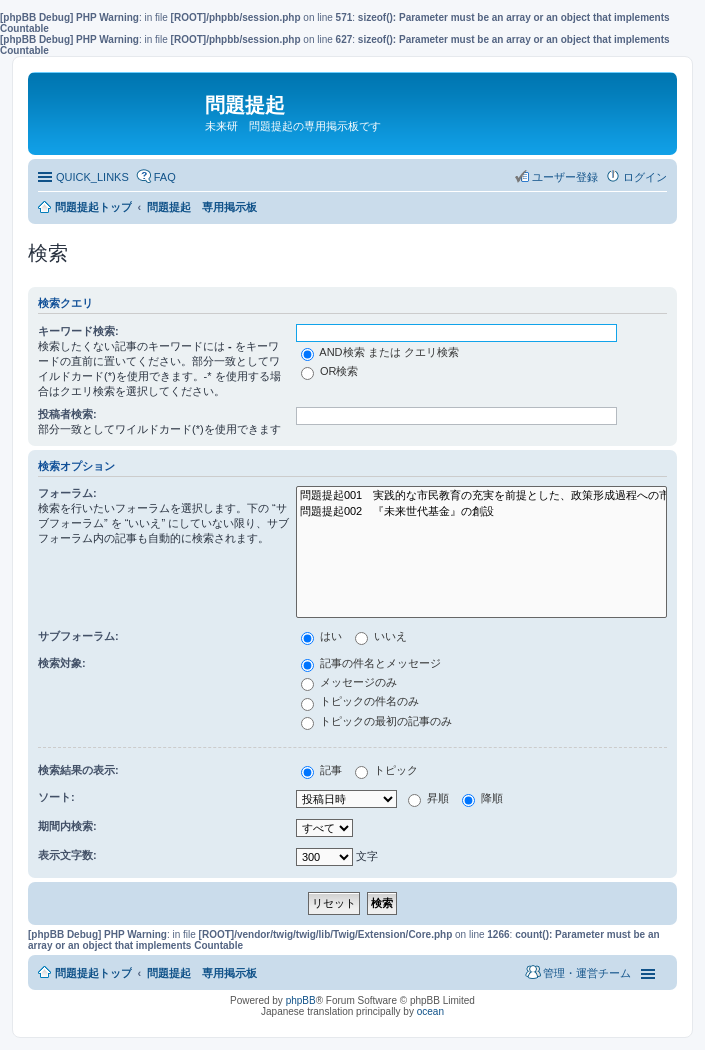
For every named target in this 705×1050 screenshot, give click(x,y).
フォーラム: (67, 493)
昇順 (428, 798)
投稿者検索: (67, 414)
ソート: (56, 797)
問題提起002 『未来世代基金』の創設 (481, 512)
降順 (482, 798)
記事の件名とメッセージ (371, 663)
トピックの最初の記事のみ (376, 721)
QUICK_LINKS (92, 177)
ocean (430, 1011)
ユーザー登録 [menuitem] (565, 177)
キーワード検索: (78, 331)
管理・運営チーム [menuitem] (587, 973)
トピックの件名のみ (360, 701)
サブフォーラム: (78, 636)
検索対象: (62, 663)
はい (321, 636)
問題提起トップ (93, 973)
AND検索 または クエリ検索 (380, 352)
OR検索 (330, 371)
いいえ (381, 636)
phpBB (301, 1000)
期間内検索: (67, 826)
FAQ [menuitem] (165, 177)
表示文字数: (67, 855)
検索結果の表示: (78, 770)
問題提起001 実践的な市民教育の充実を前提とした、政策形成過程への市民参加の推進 (481, 496)
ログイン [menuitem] (645, 177)
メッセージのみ (349, 682)
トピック (386, 770)
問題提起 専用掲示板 (202, 973)
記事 (321, 770)
